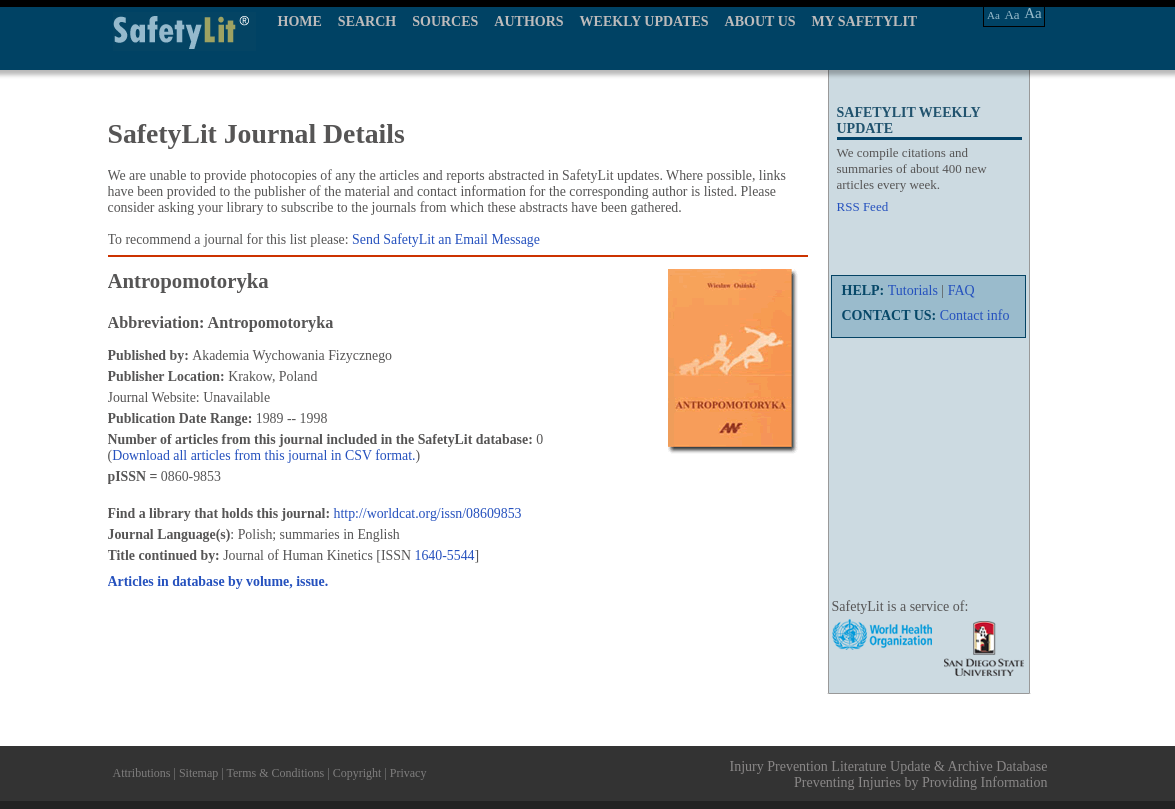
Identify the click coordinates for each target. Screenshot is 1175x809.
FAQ (961, 290)
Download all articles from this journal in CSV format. (263, 455)
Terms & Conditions (275, 773)
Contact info (975, 315)
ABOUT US (760, 21)
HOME (300, 21)
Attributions (142, 773)
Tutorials (913, 290)
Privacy (408, 773)
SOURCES (445, 21)
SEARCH (367, 21)
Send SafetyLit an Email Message (446, 239)
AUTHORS (528, 21)
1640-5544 (444, 555)
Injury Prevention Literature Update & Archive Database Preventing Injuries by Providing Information (889, 774)
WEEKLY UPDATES (644, 21)
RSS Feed (863, 206)
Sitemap (198, 773)
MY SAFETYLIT (865, 21)
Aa (993, 15)
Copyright (357, 773)
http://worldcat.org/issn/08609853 (428, 513)
